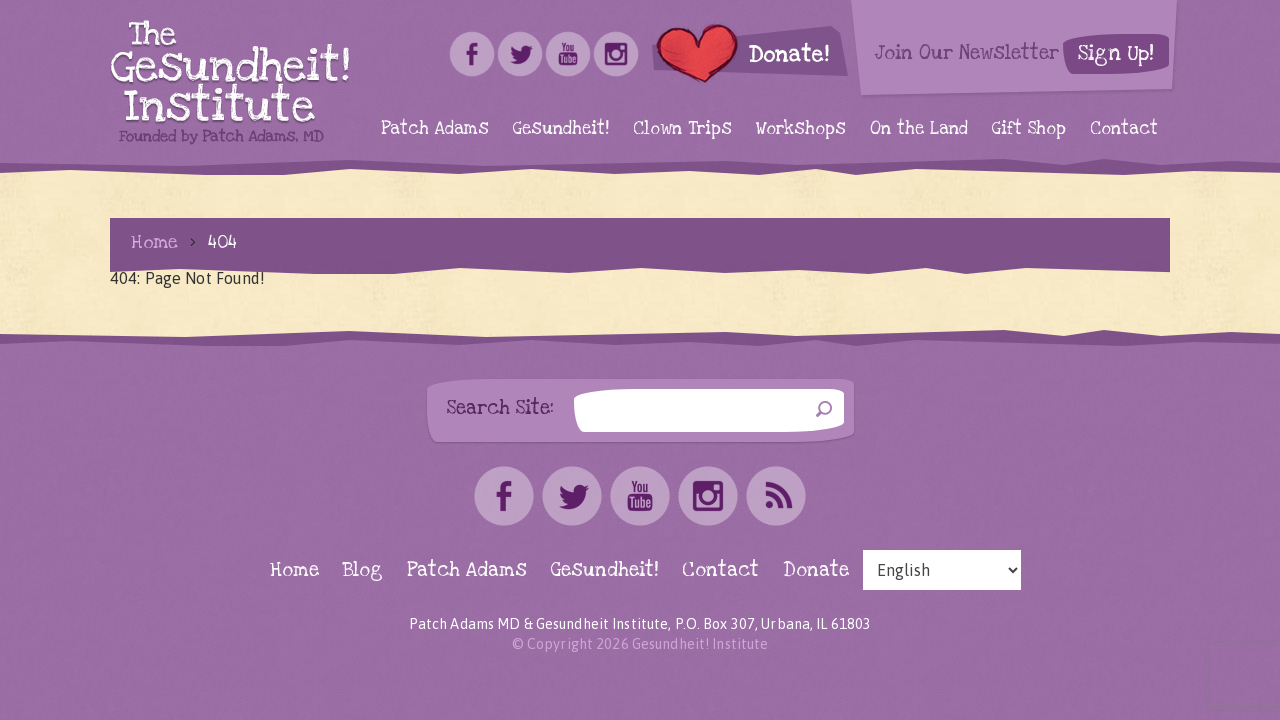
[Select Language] (942, 570)
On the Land (919, 128)
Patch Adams (435, 128)
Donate (816, 570)
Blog (363, 570)
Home (154, 242)
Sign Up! (1116, 53)
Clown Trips (682, 128)
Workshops (801, 128)
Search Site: (500, 407)
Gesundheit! (561, 128)
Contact (1124, 128)
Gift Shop (1029, 128)
